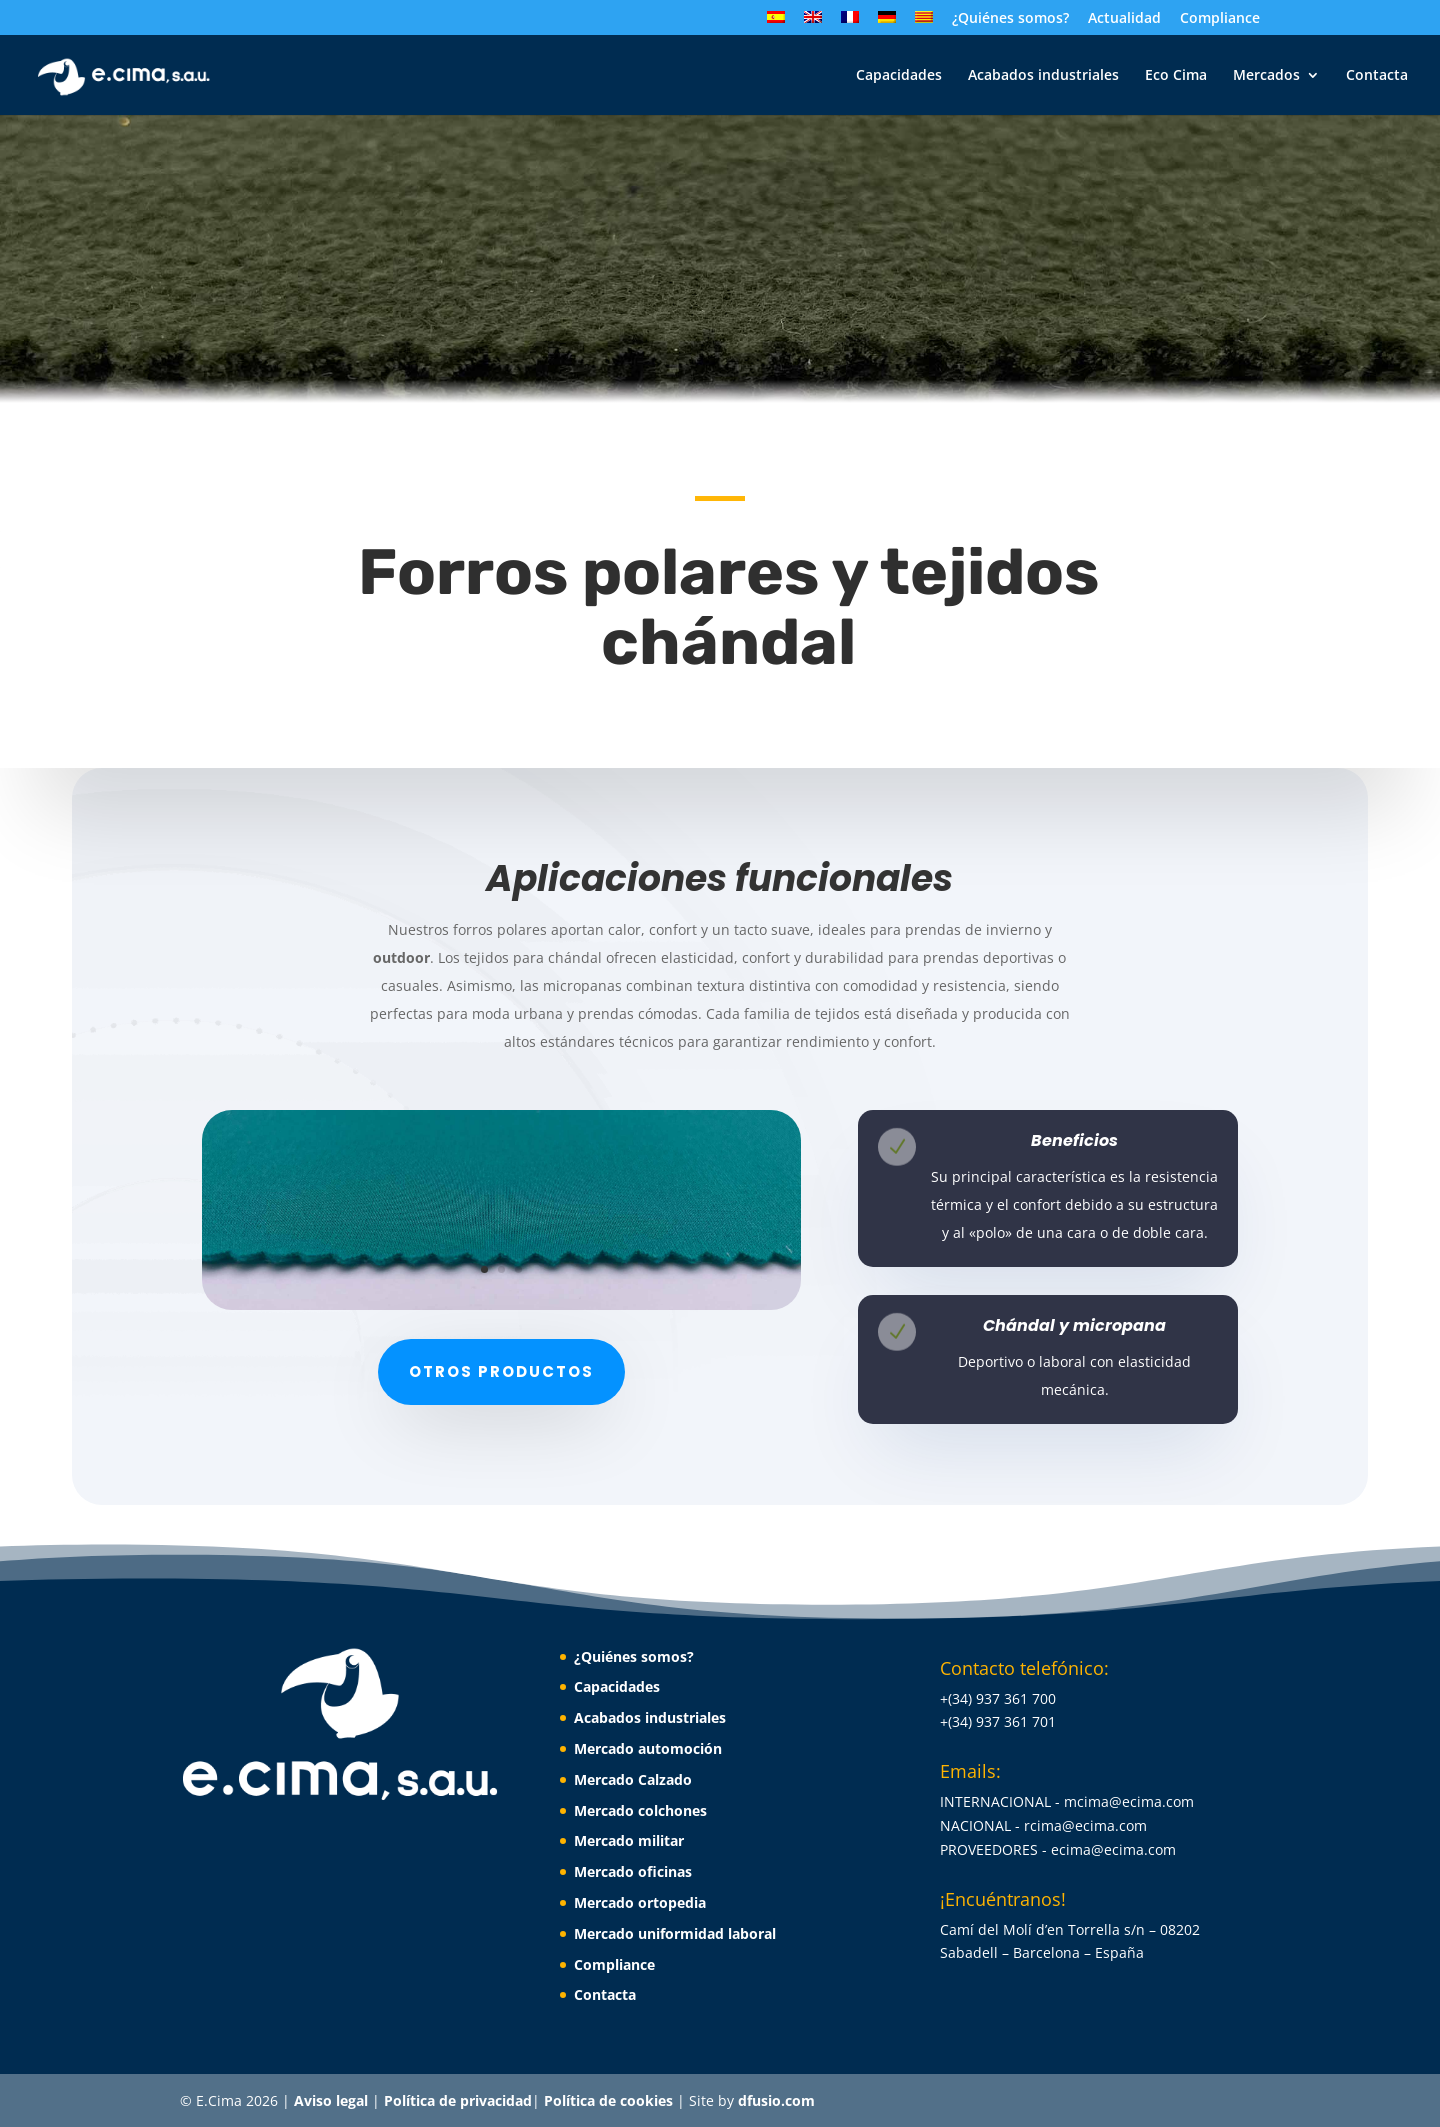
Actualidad (1124, 19)
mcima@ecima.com (1129, 1801)
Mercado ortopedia (640, 1902)
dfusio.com (776, 2100)
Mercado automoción (648, 1748)
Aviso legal (333, 2100)
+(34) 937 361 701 (998, 1721)
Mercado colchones (640, 1810)
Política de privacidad (458, 2100)
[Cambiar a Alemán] (887, 23)
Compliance (1220, 19)
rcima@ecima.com (1085, 1825)
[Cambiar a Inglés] (813, 23)
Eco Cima (1176, 76)
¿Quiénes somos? (1010, 19)
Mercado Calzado (633, 1779)
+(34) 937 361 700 (998, 1698)
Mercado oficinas (633, 1871)
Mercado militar (629, 1840)
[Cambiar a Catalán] (924, 23)
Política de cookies (610, 2100)
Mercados (1266, 76)
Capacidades (899, 76)
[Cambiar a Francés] (850, 23)
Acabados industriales (1043, 76)
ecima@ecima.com (1113, 1849)
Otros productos (501, 1371)
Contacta (1377, 76)
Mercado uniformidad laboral (675, 1933)
